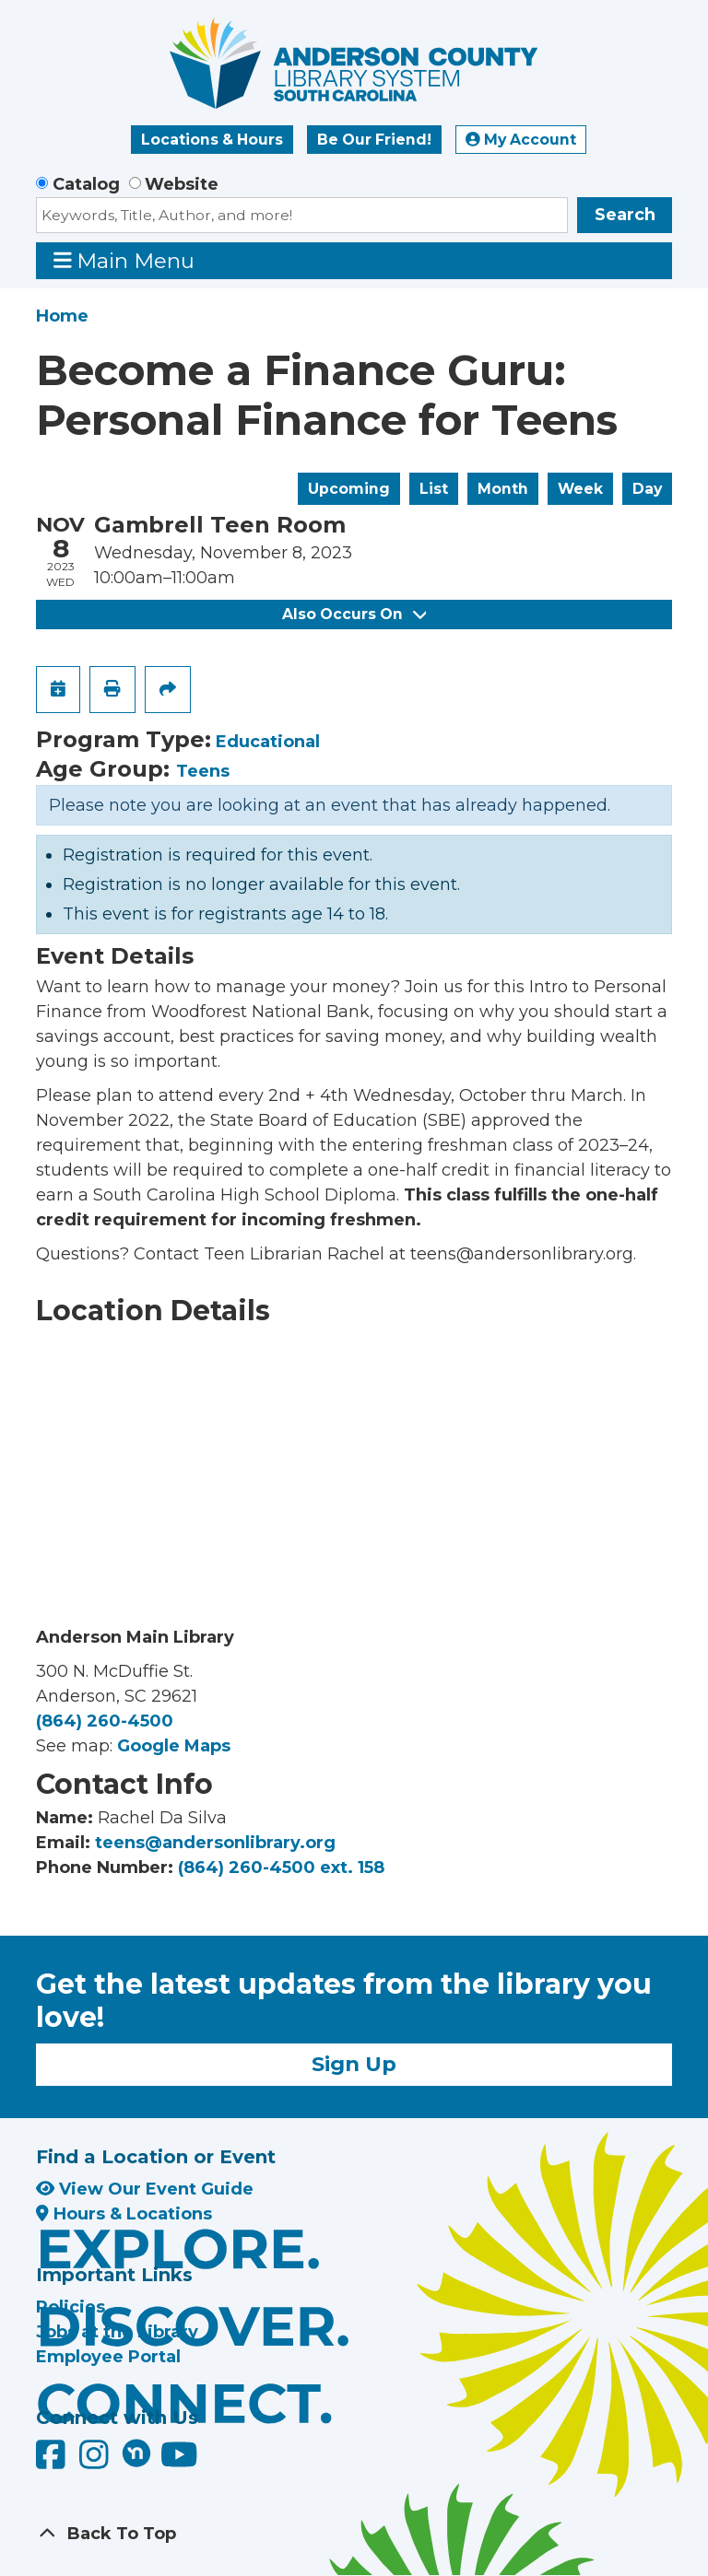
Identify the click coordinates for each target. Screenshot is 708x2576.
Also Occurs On (354, 614)
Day (647, 489)
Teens (203, 771)
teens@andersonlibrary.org (215, 1842)
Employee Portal (108, 2357)
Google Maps (173, 1746)
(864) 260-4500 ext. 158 (281, 1867)
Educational (268, 742)
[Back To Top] (354, 2534)
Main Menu (124, 260)
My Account (521, 139)
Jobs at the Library (117, 2332)
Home (62, 316)
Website (181, 184)
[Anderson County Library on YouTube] (179, 2462)
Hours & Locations (124, 2214)
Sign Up (354, 2064)
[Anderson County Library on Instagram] (96, 2462)
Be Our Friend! (374, 139)
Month (503, 489)
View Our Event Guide (145, 2189)
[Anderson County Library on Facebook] (53, 2462)
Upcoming (349, 489)
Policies (70, 2307)
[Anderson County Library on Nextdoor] (136, 2452)
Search (625, 215)
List (433, 489)
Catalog (86, 184)
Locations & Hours (212, 139)
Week (580, 489)
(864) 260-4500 (104, 1721)
